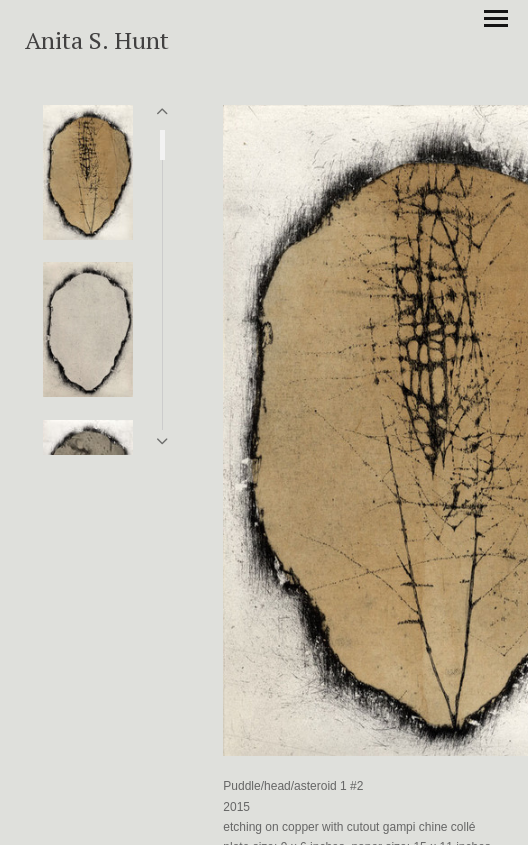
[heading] (97, 45)
